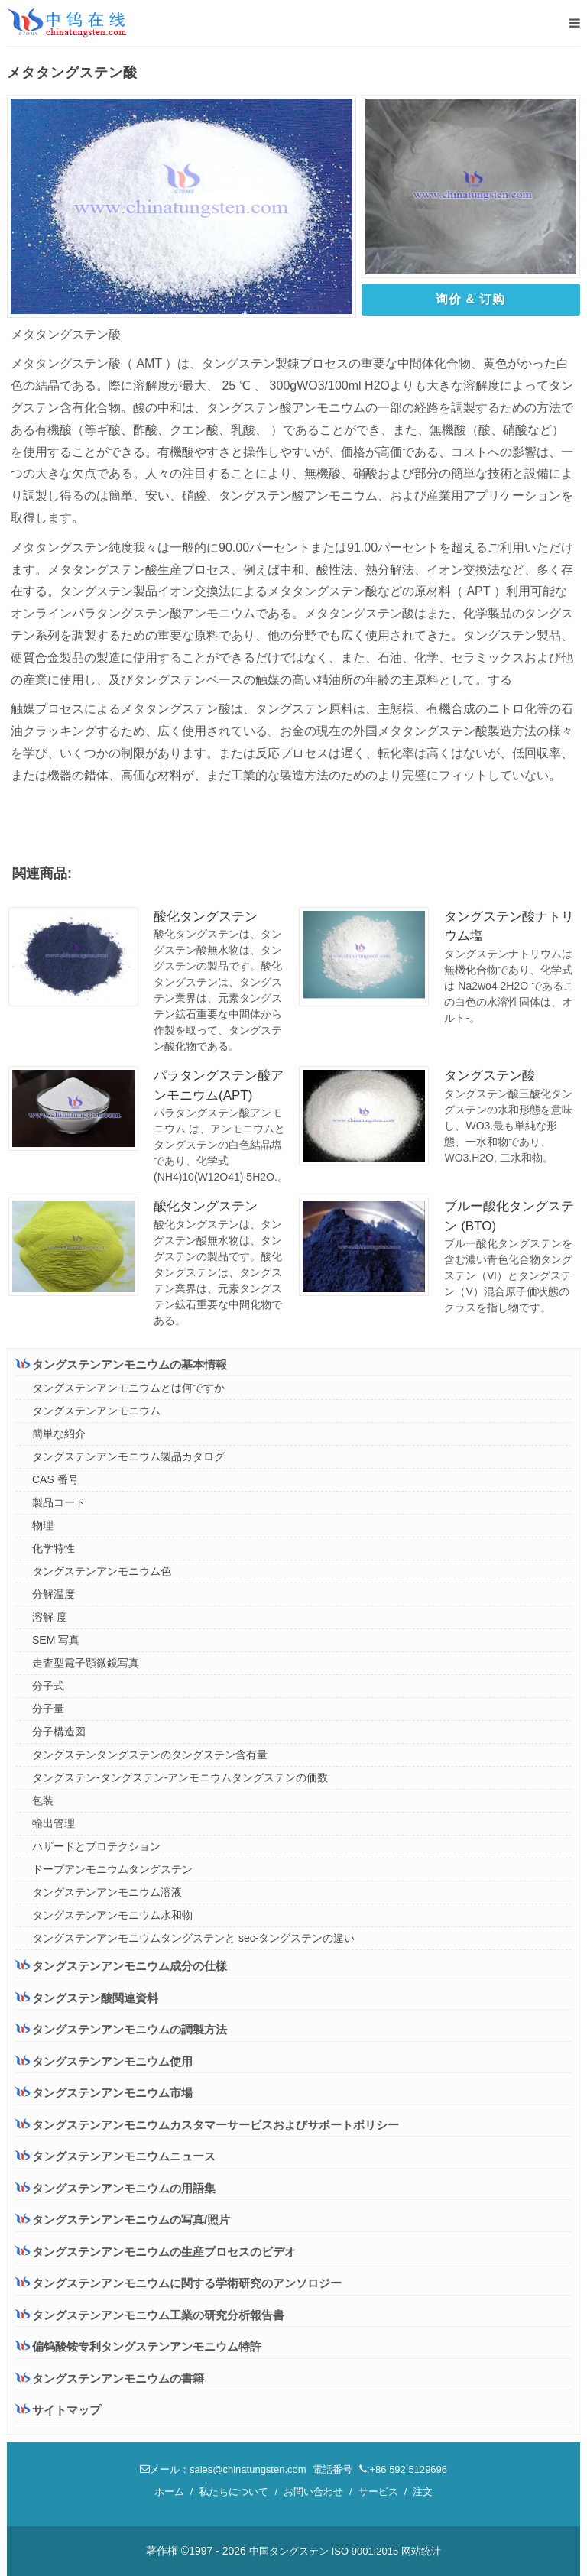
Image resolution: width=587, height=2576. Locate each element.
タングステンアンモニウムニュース (115, 2156)
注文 (423, 2491)
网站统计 (421, 2551)
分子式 (48, 1686)
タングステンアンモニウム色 (101, 1571)
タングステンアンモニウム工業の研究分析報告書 (149, 2315)
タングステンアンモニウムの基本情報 (121, 1364)
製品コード (59, 1502)
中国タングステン (289, 2551)
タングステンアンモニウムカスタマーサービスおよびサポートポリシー (207, 2124)
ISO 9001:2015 (365, 2551)
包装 (43, 1800)
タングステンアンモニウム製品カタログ (128, 1456)
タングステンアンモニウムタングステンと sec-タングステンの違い (193, 1938)
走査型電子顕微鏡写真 (85, 1663)
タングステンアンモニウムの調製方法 (121, 2029)
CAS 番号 (55, 1479)
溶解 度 (49, 1617)
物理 (43, 1525)
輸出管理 (53, 1823)
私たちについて (233, 2491)
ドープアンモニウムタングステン (112, 1869)
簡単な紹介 (59, 1433)
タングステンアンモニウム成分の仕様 (121, 1965)
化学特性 (53, 1548)
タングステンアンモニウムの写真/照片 (122, 2219)
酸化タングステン (206, 916)
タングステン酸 (489, 1075)
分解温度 (53, 1594)
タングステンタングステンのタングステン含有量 (150, 1754)
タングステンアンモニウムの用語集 (115, 2188)
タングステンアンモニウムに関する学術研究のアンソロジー (178, 2282)
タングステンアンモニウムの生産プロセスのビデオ (155, 2251)
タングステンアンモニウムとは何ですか (128, 1388)
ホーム (169, 2491)
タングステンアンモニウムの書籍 (109, 2378)
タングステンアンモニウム (96, 1411)
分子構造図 (59, 1731)
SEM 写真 (55, 1640)
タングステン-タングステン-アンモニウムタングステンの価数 (180, 1777)
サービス (378, 2491)
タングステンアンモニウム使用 (104, 2061)
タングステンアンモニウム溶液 (107, 1892)
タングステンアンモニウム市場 (104, 2092)
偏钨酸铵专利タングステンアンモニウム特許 (138, 2346)
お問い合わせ (313, 2491)
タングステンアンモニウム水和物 (112, 1915)
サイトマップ (58, 2409)
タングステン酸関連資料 (86, 1997)
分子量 (48, 1709)
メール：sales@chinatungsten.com (223, 2469)
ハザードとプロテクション (96, 1846)
